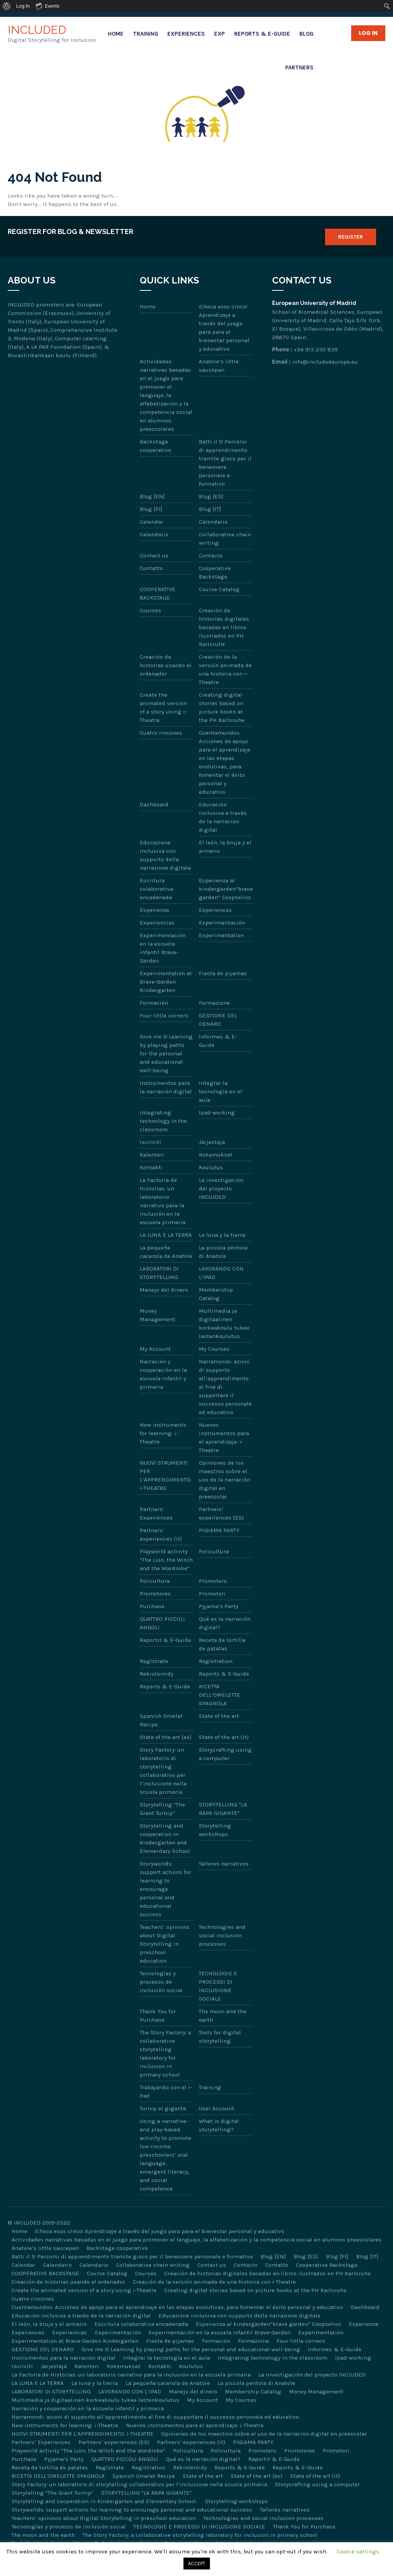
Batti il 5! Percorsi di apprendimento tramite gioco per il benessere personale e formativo (225, 462)
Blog (306, 33)
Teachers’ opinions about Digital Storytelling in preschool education (165, 1943)
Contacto (211, 555)
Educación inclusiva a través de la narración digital (223, 817)
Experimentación (222, 922)
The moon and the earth (222, 2015)
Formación (154, 1002)
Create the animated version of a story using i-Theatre (163, 707)
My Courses (214, 1348)
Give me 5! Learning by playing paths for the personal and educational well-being (166, 1053)
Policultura (214, 1551)
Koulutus (211, 1167)
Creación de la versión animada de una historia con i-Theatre (225, 669)
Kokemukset (216, 1154)
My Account (155, 1348)
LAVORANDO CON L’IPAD (221, 1273)
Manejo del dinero (164, 1289)
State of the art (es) (166, 1737)
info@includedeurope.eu (325, 361)
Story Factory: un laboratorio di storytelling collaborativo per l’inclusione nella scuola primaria (163, 1770)
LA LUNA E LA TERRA (166, 1234)
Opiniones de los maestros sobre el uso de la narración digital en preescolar (224, 1479)
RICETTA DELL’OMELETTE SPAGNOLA (219, 1695)
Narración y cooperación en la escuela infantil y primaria (163, 1374)
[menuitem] (6, 6)
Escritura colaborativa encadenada (156, 889)
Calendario (213, 521)
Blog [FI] (151, 509)
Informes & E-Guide (218, 1040)
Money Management (157, 1315)
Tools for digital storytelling (220, 2036)
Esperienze (154, 909)
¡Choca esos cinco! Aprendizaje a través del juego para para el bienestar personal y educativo (224, 327)
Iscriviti (150, 1142)
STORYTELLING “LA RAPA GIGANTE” (223, 1808)
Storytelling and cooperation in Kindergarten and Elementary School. (165, 1838)
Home (116, 33)
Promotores (155, 1593)
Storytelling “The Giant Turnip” (162, 1808)
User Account (216, 2108)
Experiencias (157, 922)
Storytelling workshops (215, 1830)
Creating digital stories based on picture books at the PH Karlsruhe (221, 707)
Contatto (151, 568)
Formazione (214, 1002)
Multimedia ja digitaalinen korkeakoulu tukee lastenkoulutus (224, 1323)
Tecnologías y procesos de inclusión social (161, 1982)
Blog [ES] (211, 496)
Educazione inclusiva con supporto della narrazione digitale (165, 855)
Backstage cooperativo (155, 445)
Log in (368, 33)
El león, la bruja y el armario (225, 846)
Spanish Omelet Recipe (161, 1720)
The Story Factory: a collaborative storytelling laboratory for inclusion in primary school (165, 2053)
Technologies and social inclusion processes (222, 1935)
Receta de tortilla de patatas (222, 1644)
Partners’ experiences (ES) (221, 1513)
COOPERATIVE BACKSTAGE (157, 593)
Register (350, 237)
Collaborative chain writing (225, 538)
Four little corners (164, 1015)
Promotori (212, 1593)
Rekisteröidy (156, 1673)
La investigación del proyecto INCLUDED (221, 1188)
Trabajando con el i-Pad (166, 2091)
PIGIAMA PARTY (219, 1530)
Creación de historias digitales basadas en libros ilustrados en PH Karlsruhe (224, 627)
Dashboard (154, 804)
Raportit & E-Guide (165, 1640)
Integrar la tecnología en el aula (220, 1091)
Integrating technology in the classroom (163, 1121)
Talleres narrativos (224, 1863)
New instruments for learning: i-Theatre (163, 1433)
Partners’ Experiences (156, 1513)
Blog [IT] (210, 509)
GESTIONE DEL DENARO (218, 1019)
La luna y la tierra (222, 1234)
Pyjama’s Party (218, 1606)
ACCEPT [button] (196, 2563)
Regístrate (154, 1661)
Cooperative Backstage (215, 572)
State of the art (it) (224, 1737)
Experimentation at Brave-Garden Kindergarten (166, 982)
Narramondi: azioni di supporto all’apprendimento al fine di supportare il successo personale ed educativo (225, 1387)
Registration (216, 1661)
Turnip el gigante (163, 2108)
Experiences (186, 33)
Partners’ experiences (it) (161, 1534)
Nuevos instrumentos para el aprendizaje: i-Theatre (224, 1437)
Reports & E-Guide (262, 33)
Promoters (213, 1580)
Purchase (152, 1606)
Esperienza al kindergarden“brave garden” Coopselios (226, 889)
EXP (219, 33)
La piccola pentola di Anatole (223, 1251)
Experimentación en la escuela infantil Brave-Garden (163, 948)
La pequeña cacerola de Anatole (166, 1251)
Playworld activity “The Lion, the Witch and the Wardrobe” (166, 1560)
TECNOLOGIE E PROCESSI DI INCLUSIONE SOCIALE (218, 1986)
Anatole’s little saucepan (219, 365)
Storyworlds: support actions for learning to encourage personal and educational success (165, 1889)
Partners (299, 67)
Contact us (154, 555)
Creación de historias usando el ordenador (166, 665)
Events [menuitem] (47, 6)
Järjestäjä (212, 1142)
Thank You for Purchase (158, 2015)
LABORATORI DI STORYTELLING (159, 1273)
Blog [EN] (152, 496)
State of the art (219, 1715)
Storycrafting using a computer (225, 1754)
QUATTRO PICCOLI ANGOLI (162, 1623)
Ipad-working (217, 1112)
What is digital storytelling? (219, 2125)
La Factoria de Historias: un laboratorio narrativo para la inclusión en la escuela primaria (162, 1201)
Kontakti (151, 1167)
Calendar (151, 521)
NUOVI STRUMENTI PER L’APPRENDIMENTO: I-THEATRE (166, 1475)
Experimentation (221, 935)
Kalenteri (152, 1154)
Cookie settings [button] (358, 2551)
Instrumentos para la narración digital (166, 1087)
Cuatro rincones (161, 732)
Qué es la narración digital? (225, 1623)
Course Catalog (219, 589)
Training (145, 33)
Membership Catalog (216, 1294)
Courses (150, 610)
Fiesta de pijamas (223, 973)
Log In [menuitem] (23, 6)
